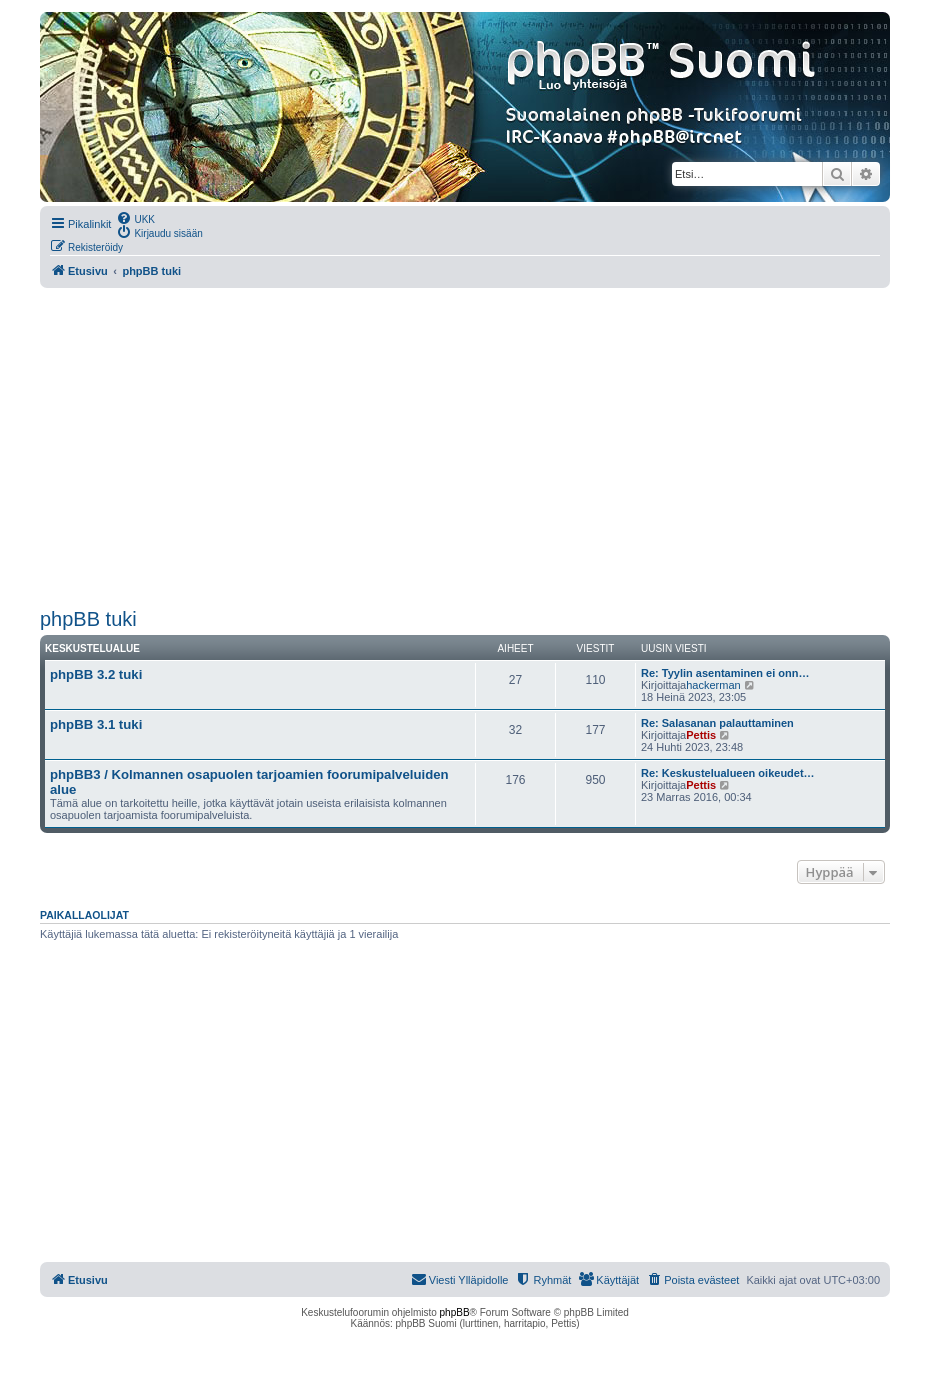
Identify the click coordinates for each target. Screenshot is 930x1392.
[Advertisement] (465, 448)
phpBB (455, 1312)
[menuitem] (135, 218)
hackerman (713, 685)
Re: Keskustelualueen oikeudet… (728, 773)
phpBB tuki (88, 619)
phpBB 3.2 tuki (96, 674)
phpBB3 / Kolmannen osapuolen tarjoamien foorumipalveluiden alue (249, 782)
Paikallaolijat (84, 915)
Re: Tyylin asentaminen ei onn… (725, 673)
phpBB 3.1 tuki (96, 724)
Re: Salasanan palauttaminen (717, 723)
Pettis (701, 735)
